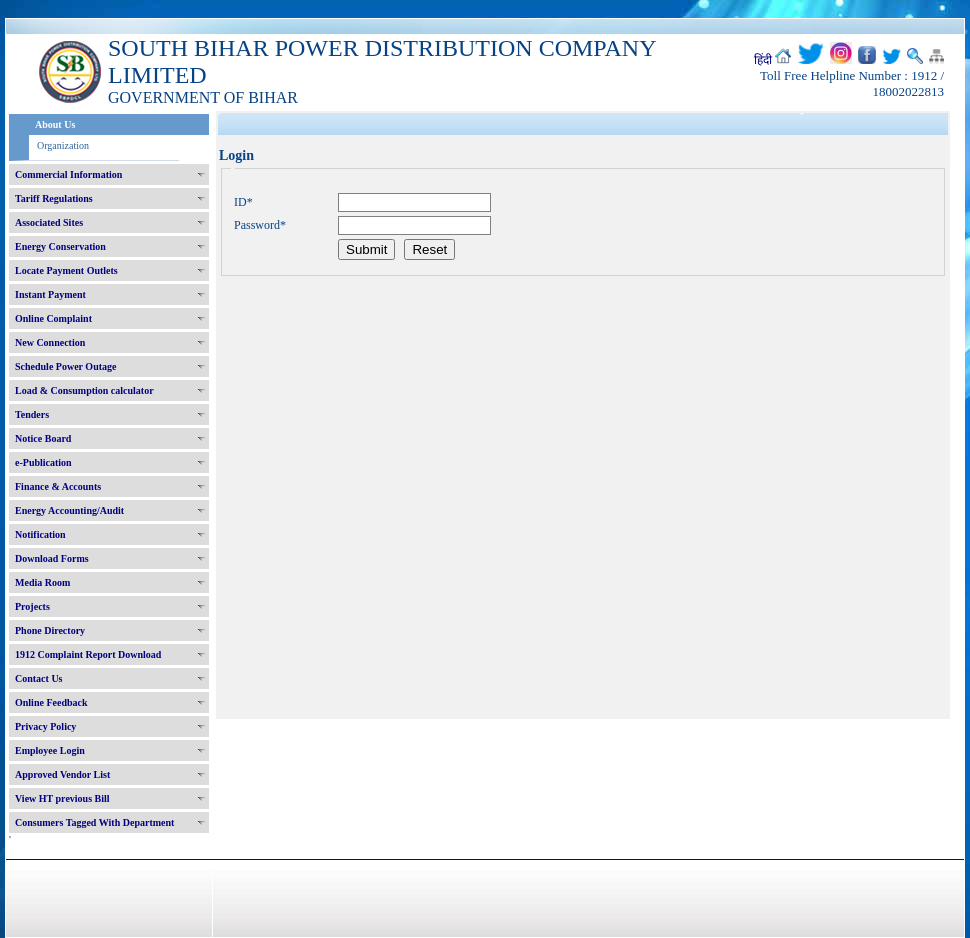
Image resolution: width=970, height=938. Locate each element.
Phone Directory (50, 630)
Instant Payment (50, 294)
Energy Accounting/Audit (69, 510)
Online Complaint (53, 318)
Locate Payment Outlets (66, 270)
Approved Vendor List (62, 774)
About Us (55, 124)
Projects (32, 606)
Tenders (32, 414)
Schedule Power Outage (65, 366)
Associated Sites (49, 222)
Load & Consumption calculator (84, 390)
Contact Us (39, 678)
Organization (63, 145)
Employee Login (50, 750)
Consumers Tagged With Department (94, 822)
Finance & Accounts (58, 486)
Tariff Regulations (54, 198)
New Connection (50, 342)
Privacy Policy (45, 726)
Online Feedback (51, 702)
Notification (40, 534)
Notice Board (43, 438)
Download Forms (52, 558)
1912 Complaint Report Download (88, 654)
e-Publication (43, 462)
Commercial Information (68, 174)
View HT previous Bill (62, 798)
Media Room (42, 582)
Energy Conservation (60, 246)
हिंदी (763, 60)
